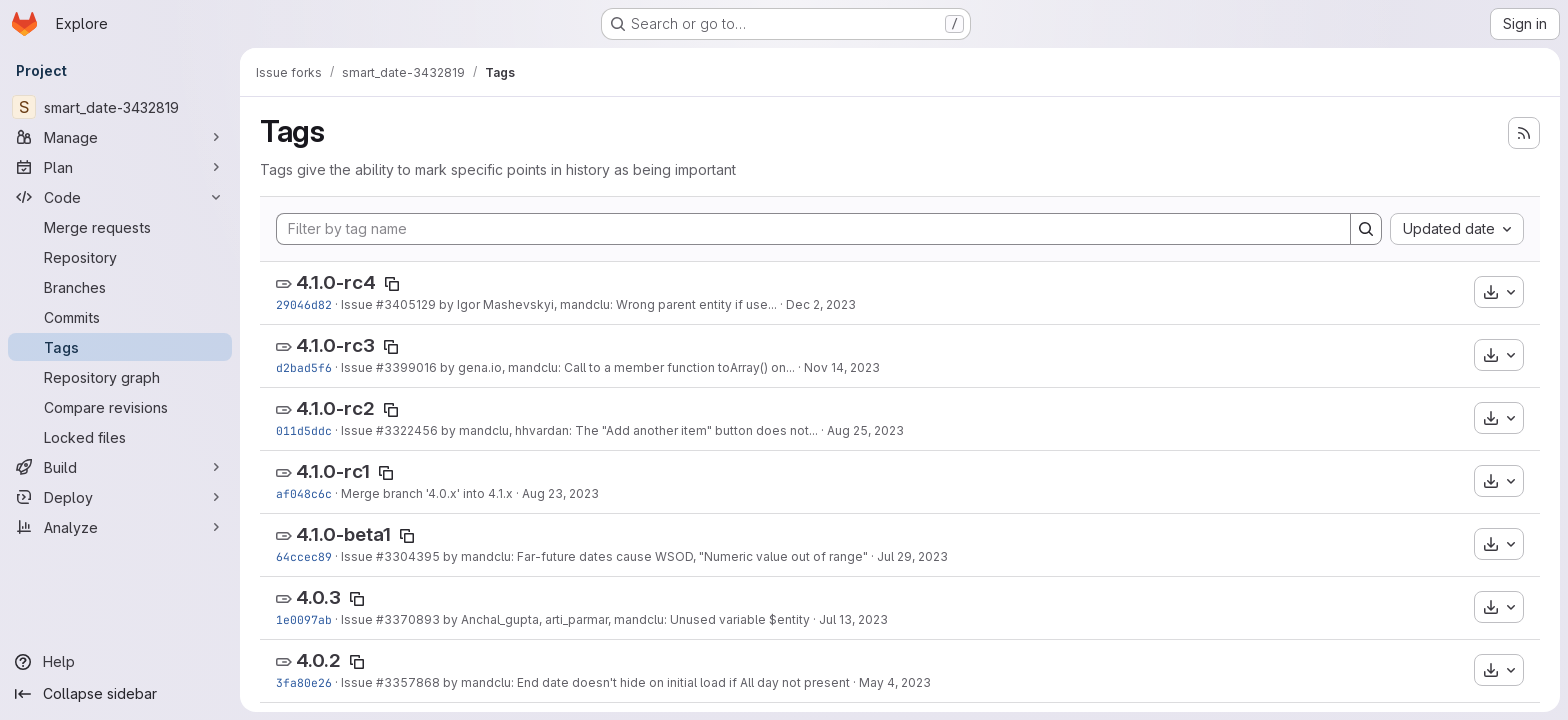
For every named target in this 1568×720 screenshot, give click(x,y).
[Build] (120, 467)
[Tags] (120, 347)
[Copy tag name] (392, 284)
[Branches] (120, 287)
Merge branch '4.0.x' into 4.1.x (427, 493)
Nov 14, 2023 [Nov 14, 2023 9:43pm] (842, 367)
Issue (358, 304)
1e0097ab (304, 619)
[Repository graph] (120, 377)
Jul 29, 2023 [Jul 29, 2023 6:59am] (912, 556)
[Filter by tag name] (813, 229)
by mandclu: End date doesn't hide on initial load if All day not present (645, 682)
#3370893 (408, 619)
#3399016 (406, 367)
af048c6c (304, 493)
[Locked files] (120, 437)
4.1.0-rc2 (335, 408)
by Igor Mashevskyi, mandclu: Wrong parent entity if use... (606, 304)
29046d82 (304, 304)
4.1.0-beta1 (343, 534)
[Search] (1366, 229)
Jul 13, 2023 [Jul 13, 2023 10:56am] (853, 619)
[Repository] (120, 257)
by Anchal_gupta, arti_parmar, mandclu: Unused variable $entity (625, 619)
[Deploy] (120, 497)
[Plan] (120, 167)
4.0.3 (318, 597)
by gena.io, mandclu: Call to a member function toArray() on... (616, 367)
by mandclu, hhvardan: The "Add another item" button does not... (628, 430)
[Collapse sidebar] (120, 694)
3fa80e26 (304, 682)
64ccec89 (304, 556)
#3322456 (407, 430)
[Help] (120, 662)
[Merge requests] (120, 227)
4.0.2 (318, 660)
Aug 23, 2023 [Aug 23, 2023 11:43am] (560, 493)
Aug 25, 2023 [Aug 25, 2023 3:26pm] (865, 430)
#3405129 (406, 304)
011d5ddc (304, 430)
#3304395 (408, 556)
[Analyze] (120, 527)
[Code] (120, 197)
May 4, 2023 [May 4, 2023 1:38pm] (895, 682)
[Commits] (120, 317)
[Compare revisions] (120, 407)
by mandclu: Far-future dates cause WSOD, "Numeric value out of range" (654, 556)
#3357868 (408, 682)
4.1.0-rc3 (335, 345)
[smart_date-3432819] (120, 107)
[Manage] (120, 137)
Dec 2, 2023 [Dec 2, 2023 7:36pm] (821, 304)
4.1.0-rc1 (333, 471)
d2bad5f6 (304, 367)
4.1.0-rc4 (336, 282)
